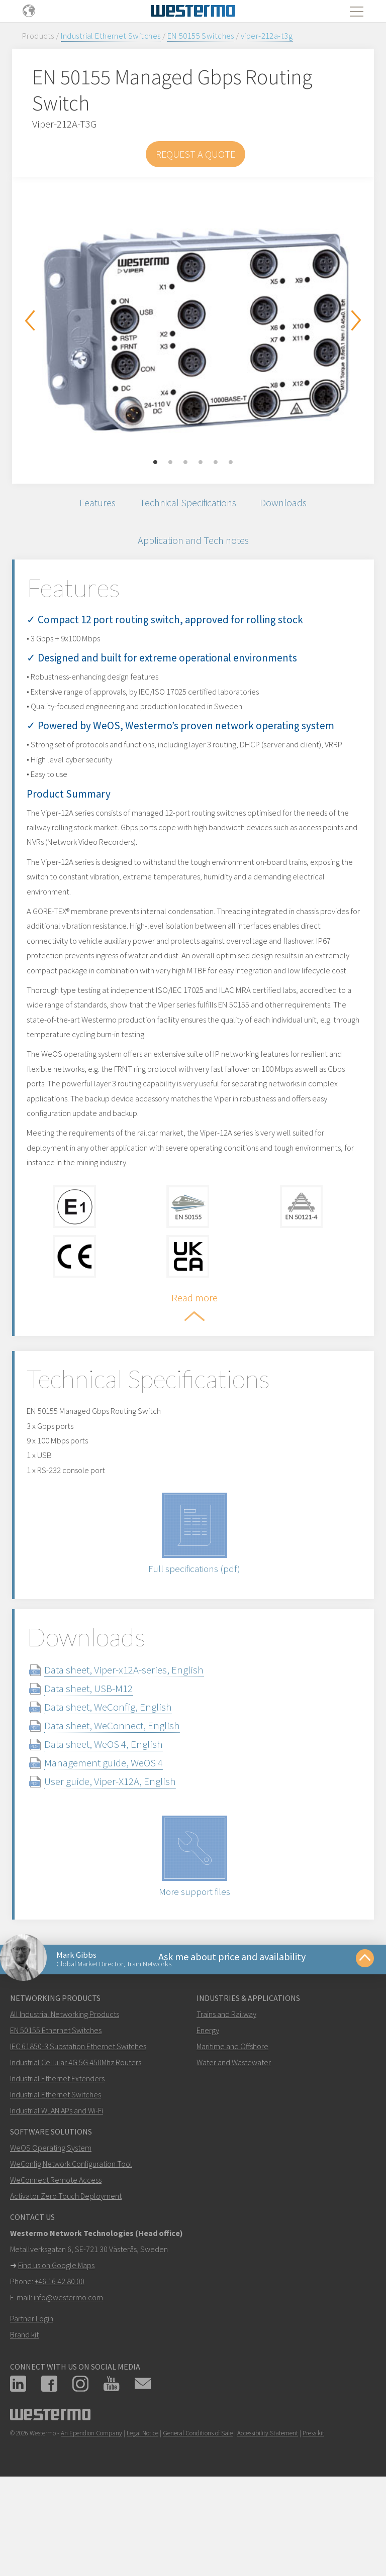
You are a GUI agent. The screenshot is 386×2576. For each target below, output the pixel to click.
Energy (208, 2118)
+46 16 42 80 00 (59, 2370)
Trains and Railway (226, 2102)
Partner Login (31, 2407)
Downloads (290, 504)
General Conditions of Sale (198, 2521)
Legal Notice (142, 2521)
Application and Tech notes (193, 546)
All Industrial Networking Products (64, 2102)
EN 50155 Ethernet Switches (56, 2118)
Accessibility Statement (267, 2521)
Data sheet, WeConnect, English (128, 1808)
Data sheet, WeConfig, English (123, 1789)
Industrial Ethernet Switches (111, 35)
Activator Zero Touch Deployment (66, 2284)
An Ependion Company (91, 2521)
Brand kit (24, 2423)
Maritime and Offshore (232, 2135)
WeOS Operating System (50, 2236)
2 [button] (170, 463)
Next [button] (356, 320)
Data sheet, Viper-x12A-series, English (139, 1752)
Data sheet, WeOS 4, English (119, 1826)
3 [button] (185, 463)
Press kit (313, 2521)
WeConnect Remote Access (56, 2268)
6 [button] (231, 463)
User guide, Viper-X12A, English (125, 1863)
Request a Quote (195, 154)
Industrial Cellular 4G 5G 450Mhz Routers (75, 2151)
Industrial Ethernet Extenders (57, 2167)
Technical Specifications (187, 504)
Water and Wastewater (234, 2151)
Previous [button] (30, 320)
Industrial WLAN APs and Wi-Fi (56, 2199)
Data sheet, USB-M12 (104, 1770)
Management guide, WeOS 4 (119, 1845)
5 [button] (216, 463)
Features (90, 504)
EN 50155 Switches (200, 35)
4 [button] (201, 463)
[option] (193, 323)
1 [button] (155, 463)
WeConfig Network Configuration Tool (71, 2252)
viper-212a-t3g (267, 35)
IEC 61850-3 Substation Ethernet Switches (78, 2135)
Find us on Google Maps (56, 2353)
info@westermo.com (68, 2386)
